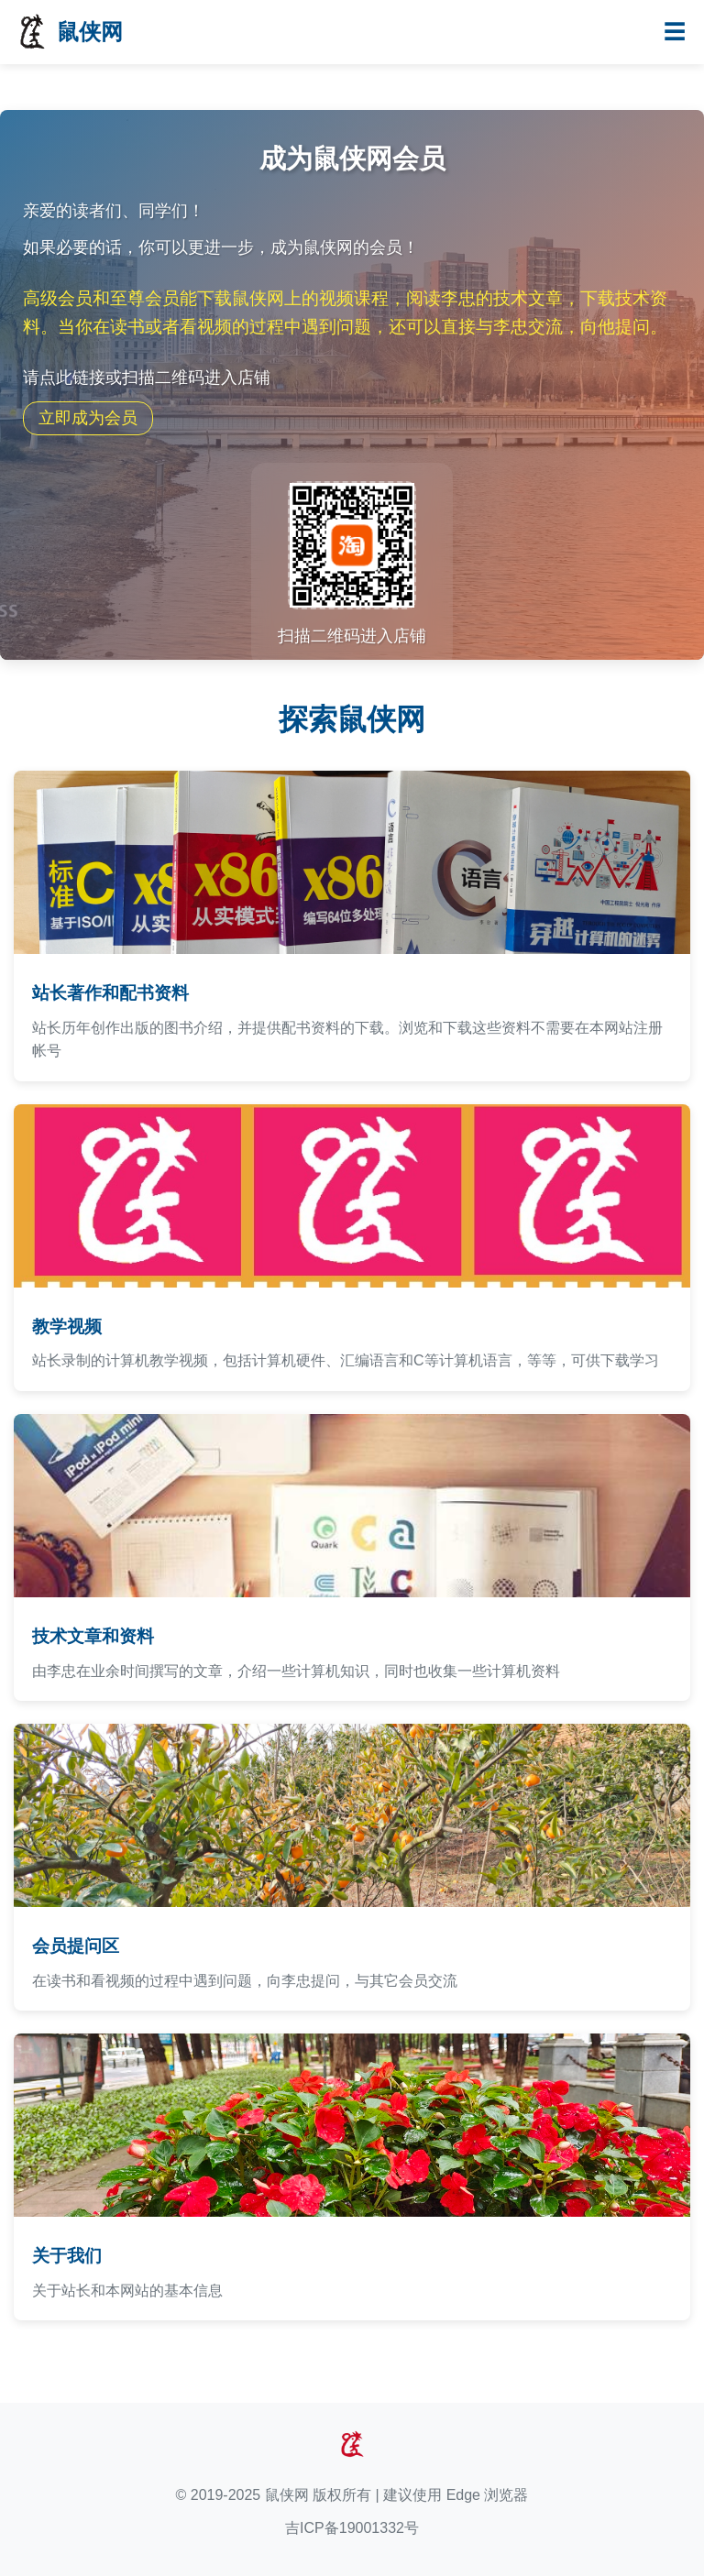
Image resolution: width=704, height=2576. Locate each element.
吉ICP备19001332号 (352, 2528)
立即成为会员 (88, 418)
